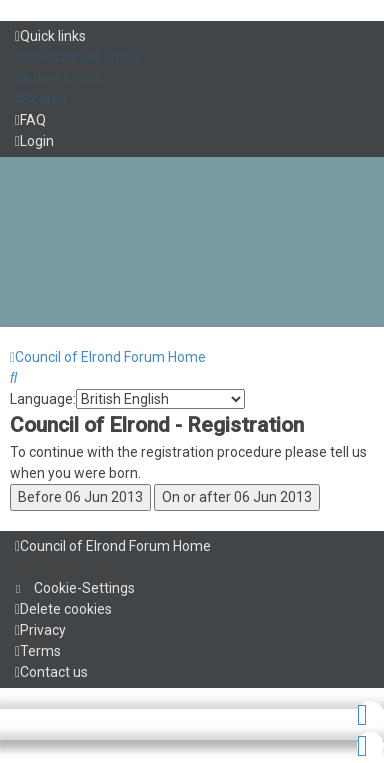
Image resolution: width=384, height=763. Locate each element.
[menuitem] (78, 57)
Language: (43, 399)
